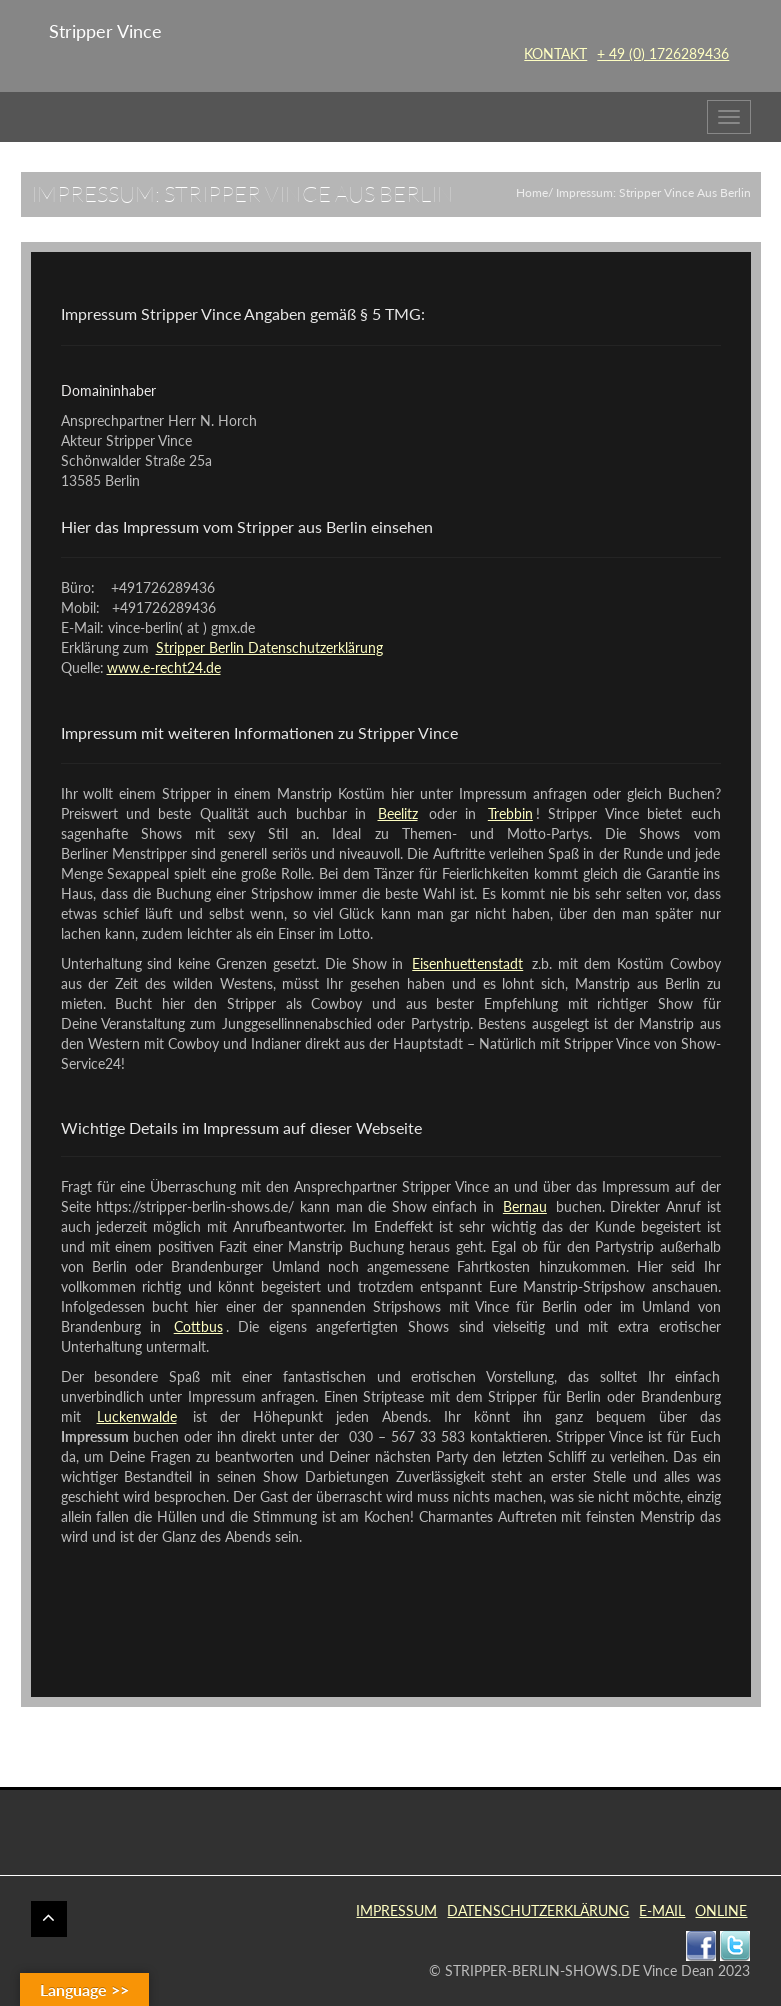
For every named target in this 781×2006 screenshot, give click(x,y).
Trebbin (510, 813)
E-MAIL (662, 1910)
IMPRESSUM (396, 1910)
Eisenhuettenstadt (467, 963)
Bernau (525, 1206)
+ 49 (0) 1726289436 (663, 53)
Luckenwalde (137, 1416)
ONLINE (721, 1910)
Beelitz (398, 813)
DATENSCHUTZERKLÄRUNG (538, 1910)
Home (532, 192)
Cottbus (198, 1326)
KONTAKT (555, 53)
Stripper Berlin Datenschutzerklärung (269, 647)
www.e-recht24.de (164, 667)
